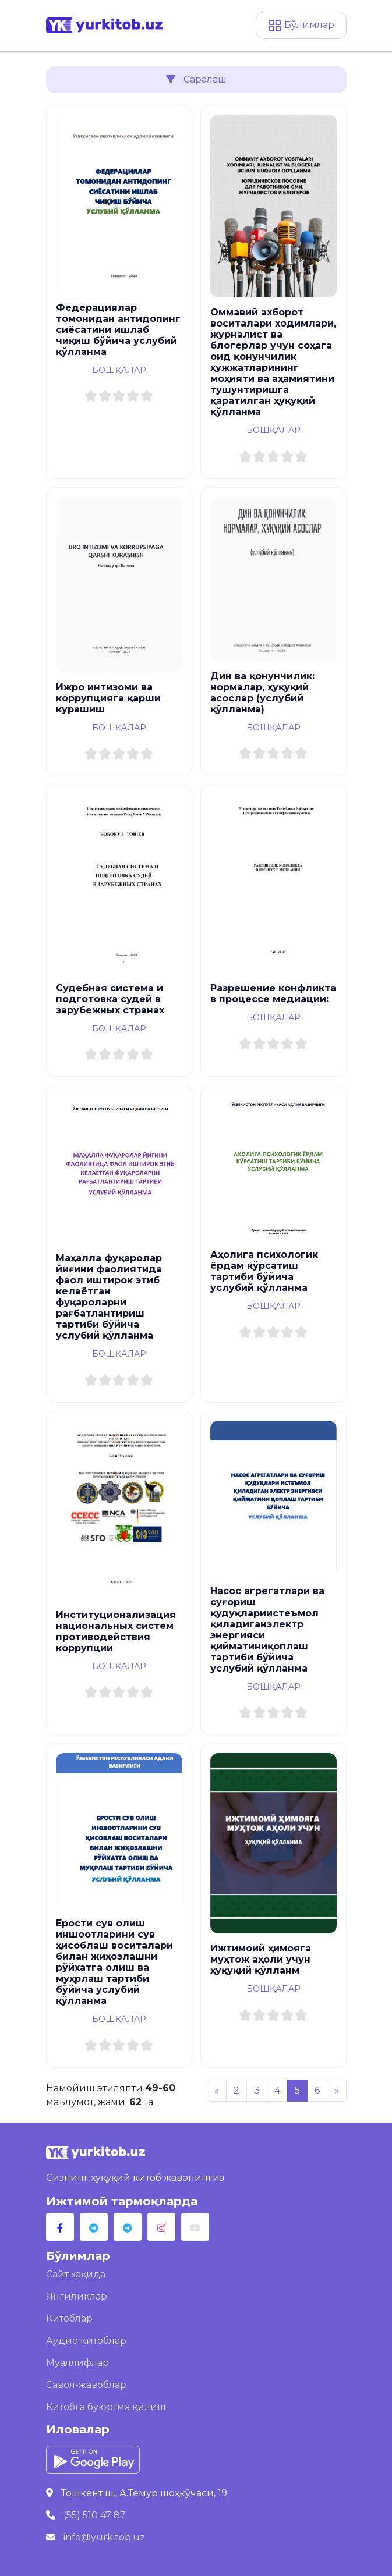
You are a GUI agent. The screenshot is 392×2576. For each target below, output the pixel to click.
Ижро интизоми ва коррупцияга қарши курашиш (108, 698)
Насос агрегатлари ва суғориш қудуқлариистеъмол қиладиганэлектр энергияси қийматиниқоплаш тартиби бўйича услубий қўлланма (267, 1629)
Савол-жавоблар (86, 2384)
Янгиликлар (76, 2296)
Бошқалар (119, 370)
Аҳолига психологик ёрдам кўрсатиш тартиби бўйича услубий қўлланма (264, 1271)
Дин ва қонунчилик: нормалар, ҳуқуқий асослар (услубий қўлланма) (262, 692)
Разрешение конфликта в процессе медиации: (273, 993)
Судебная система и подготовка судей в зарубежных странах (110, 999)
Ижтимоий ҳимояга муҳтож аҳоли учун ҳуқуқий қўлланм (260, 1959)
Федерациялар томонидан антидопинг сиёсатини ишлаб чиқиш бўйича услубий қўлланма (118, 329)
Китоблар (69, 2318)
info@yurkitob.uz (104, 2537)
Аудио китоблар (86, 2340)
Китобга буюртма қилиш (106, 2406)
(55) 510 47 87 (94, 2515)
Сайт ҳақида (75, 2274)
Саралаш (196, 79)
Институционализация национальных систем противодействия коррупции (116, 1631)
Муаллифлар (77, 2362)
